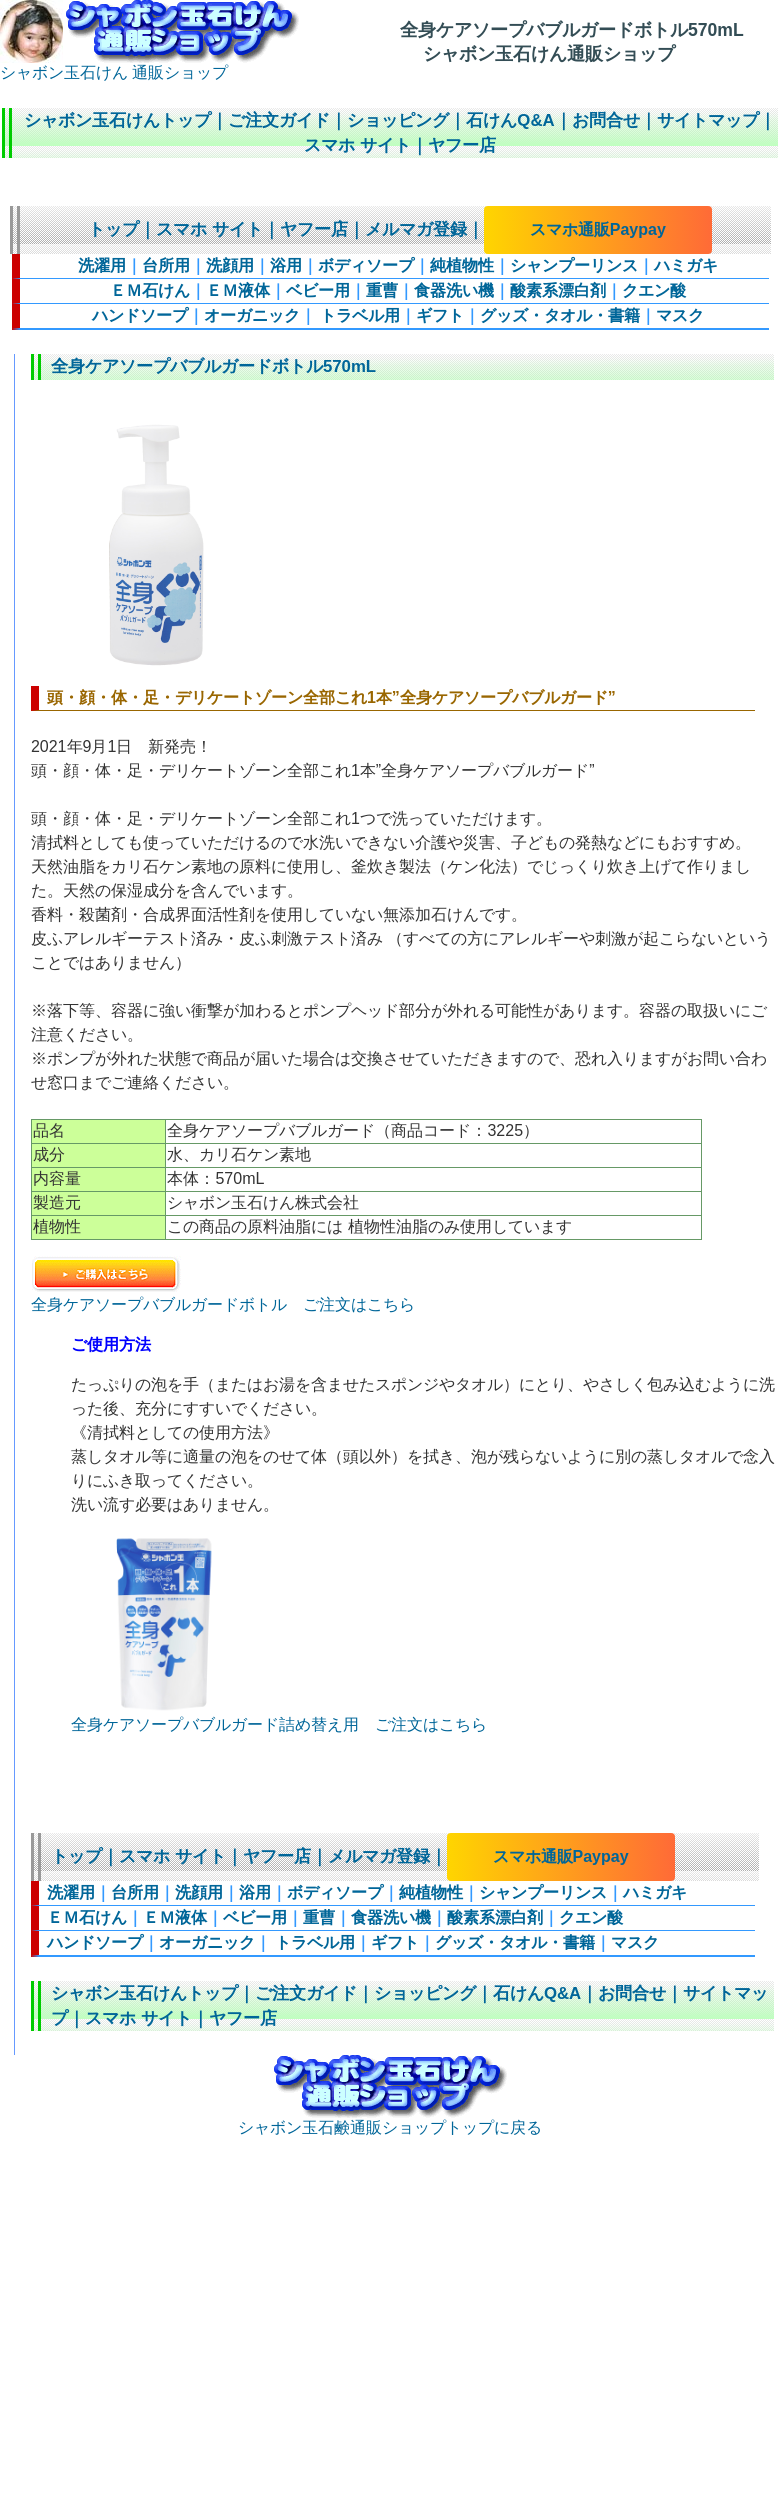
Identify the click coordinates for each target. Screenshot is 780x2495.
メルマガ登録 (416, 229)
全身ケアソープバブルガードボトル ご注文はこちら (223, 1296)
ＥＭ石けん (150, 290)
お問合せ (606, 120)
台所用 (166, 265)
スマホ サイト (357, 145)
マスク (680, 315)
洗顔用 (230, 265)
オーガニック (252, 315)
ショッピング (398, 120)
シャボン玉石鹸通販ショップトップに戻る (390, 2120)
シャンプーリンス (574, 265)
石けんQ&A (510, 120)
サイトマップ (708, 120)
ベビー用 (318, 290)
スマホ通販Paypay (598, 229)
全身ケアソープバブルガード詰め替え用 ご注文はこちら (279, 1724)
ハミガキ (686, 265)
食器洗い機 (454, 290)
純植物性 (462, 265)
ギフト (440, 315)
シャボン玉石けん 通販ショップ (149, 65)
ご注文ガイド (279, 120)
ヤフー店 (462, 145)
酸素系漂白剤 (558, 290)
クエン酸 (654, 290)
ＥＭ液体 (238, 290)
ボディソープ (366, 265)
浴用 (286, 265)
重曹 (382, 290)
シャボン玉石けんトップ (117, 120)
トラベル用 (358, 315)
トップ (113, 229)
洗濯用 (102, 265)
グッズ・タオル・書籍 (560, 315)
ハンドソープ (140, 315)
